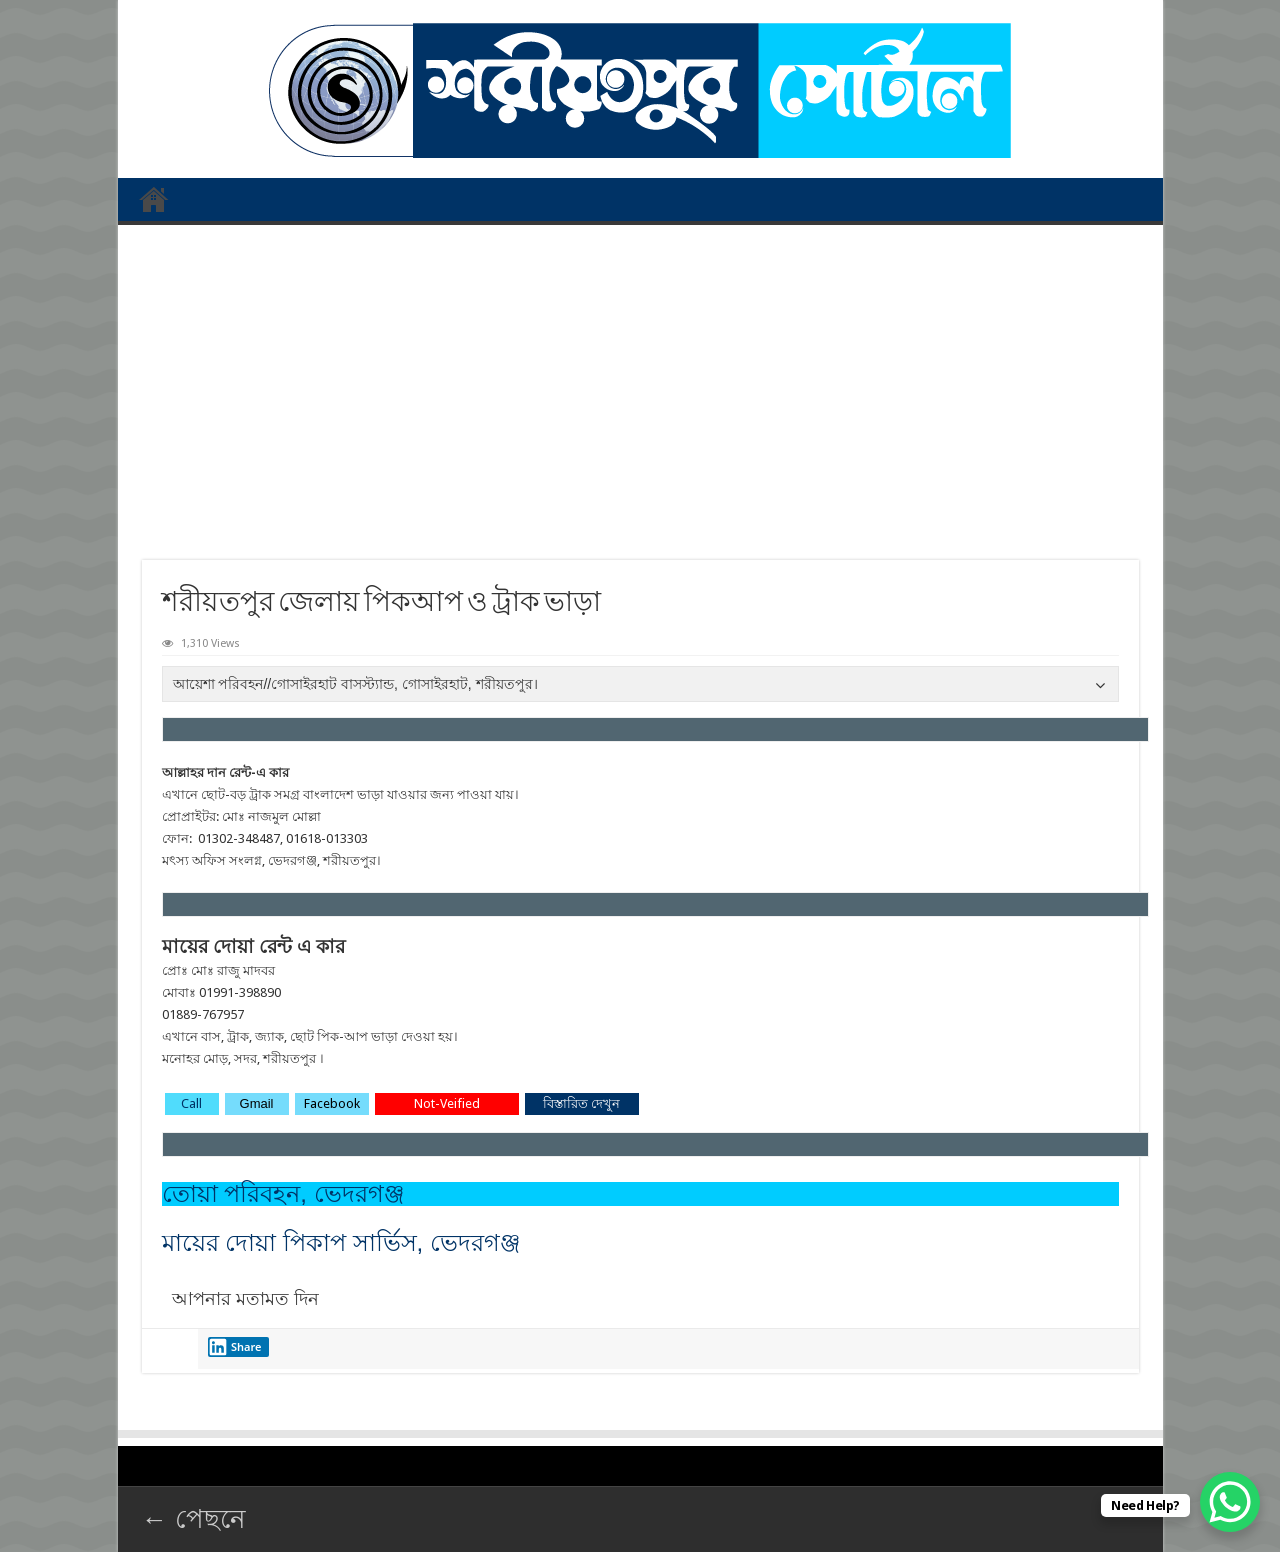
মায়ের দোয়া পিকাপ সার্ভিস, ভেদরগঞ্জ (341, 1242)
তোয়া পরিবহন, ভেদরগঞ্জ (283, 1193)
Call (191, 1103)
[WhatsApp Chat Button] (1230, 1502)
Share (235, 1347)
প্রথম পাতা (154, 199)
